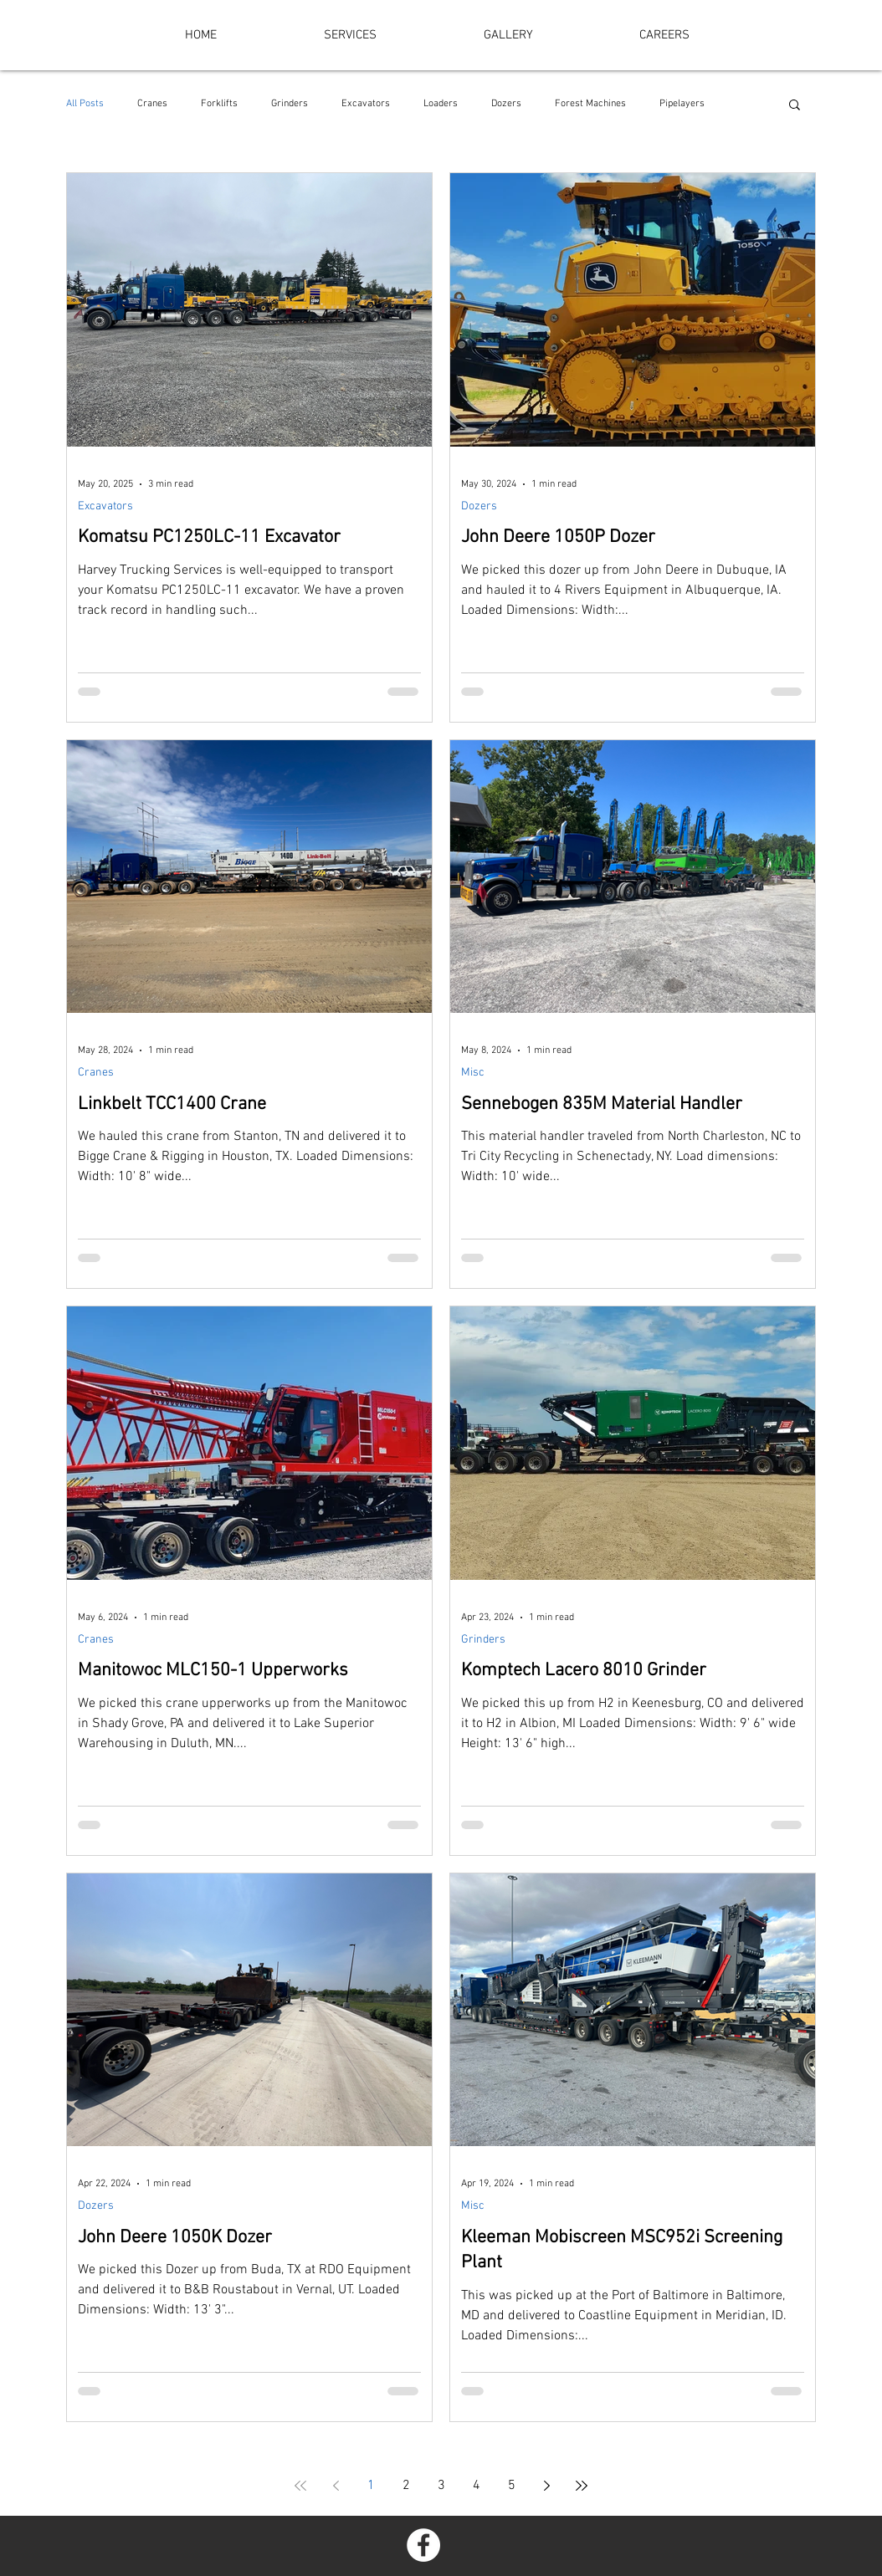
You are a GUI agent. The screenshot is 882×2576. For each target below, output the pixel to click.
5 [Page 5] (511, 2485)
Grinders (289, 104)
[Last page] (582, 2486)
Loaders (440, 104)
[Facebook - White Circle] (423, 2545)
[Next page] (546, 2486)
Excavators (365, 104)
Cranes (152, 104)
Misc (473, 1073)
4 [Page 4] (476, 2485)
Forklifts (219, 104)
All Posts (85, 104)
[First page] (300, 2486)
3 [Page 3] (441, 2485)
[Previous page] (335, 2486)
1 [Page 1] (371, 2485)
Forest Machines (590, 104)
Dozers (506, 104)
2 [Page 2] (406, 2485)
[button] (795, 106)
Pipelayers (682, 104)
